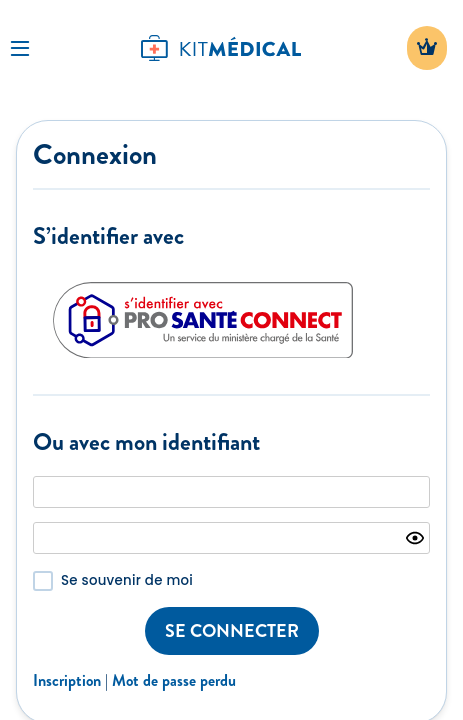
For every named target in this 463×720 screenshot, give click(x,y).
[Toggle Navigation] (20, 48)
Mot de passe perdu (174, 680)
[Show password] (415, 538)
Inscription (67, 680)
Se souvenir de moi (127, 580)
